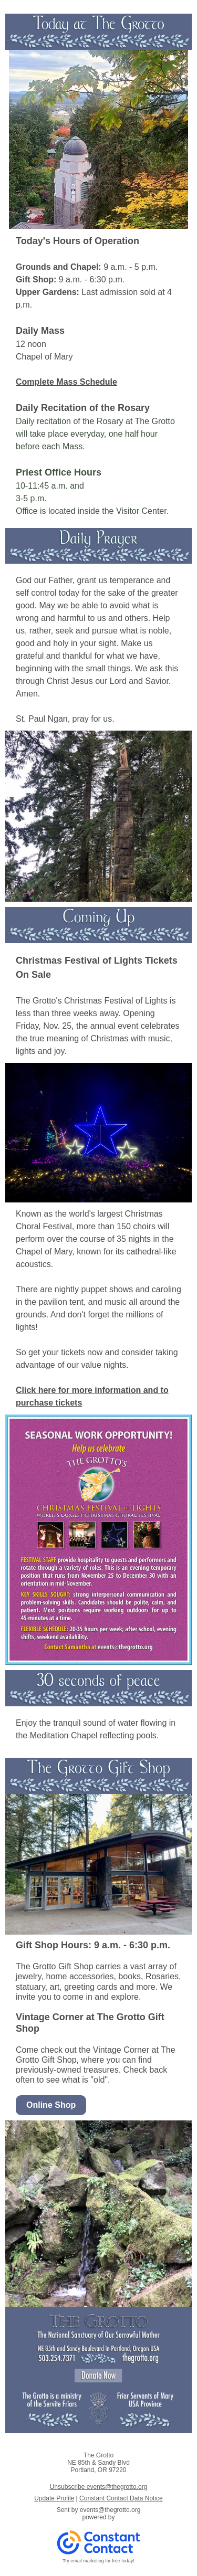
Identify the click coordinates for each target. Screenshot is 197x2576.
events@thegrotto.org (110, 2510)
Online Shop (51, 2104)
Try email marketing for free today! (98, 2560)
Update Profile (54, 2498)
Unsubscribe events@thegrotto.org (99, 2486)
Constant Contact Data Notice (121, 2498)
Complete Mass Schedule (66, 381)
